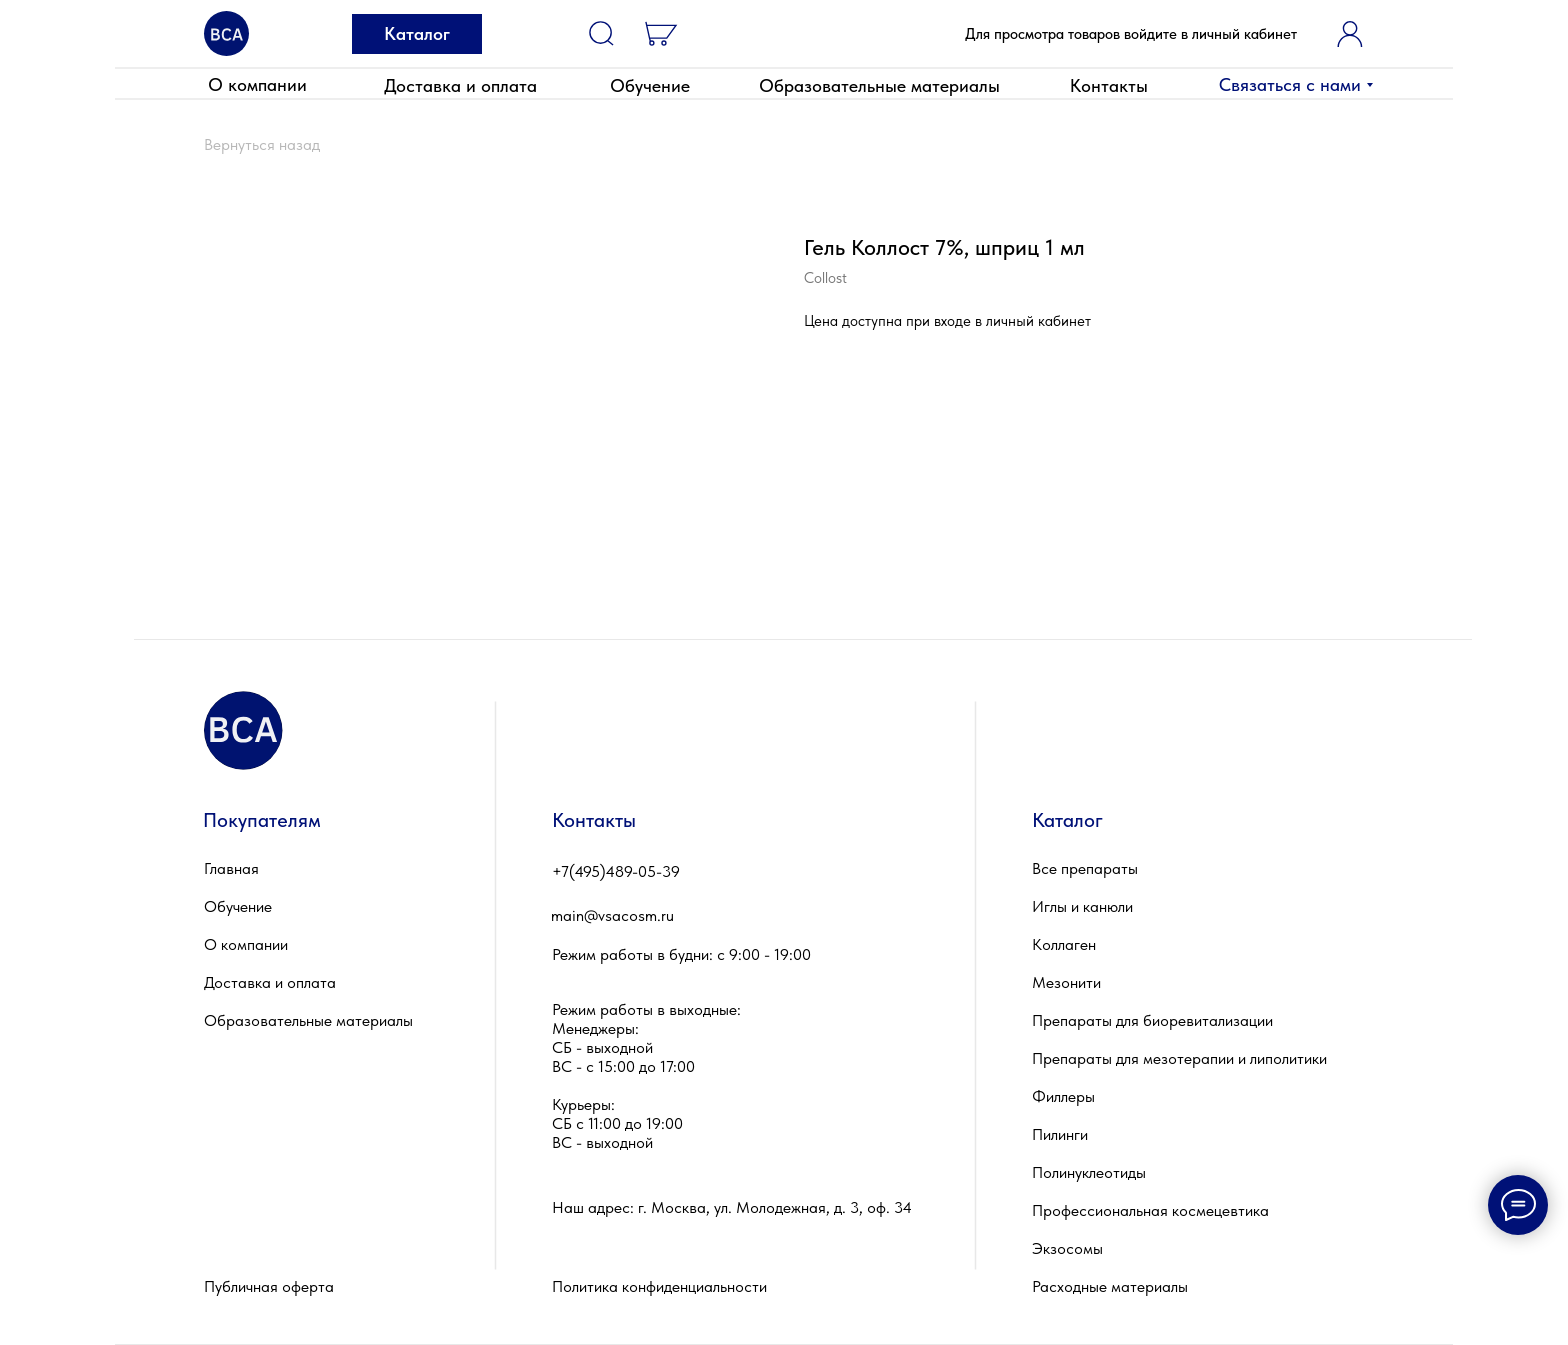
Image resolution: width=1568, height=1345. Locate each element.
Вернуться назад (262, 144)
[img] (226, 33)
